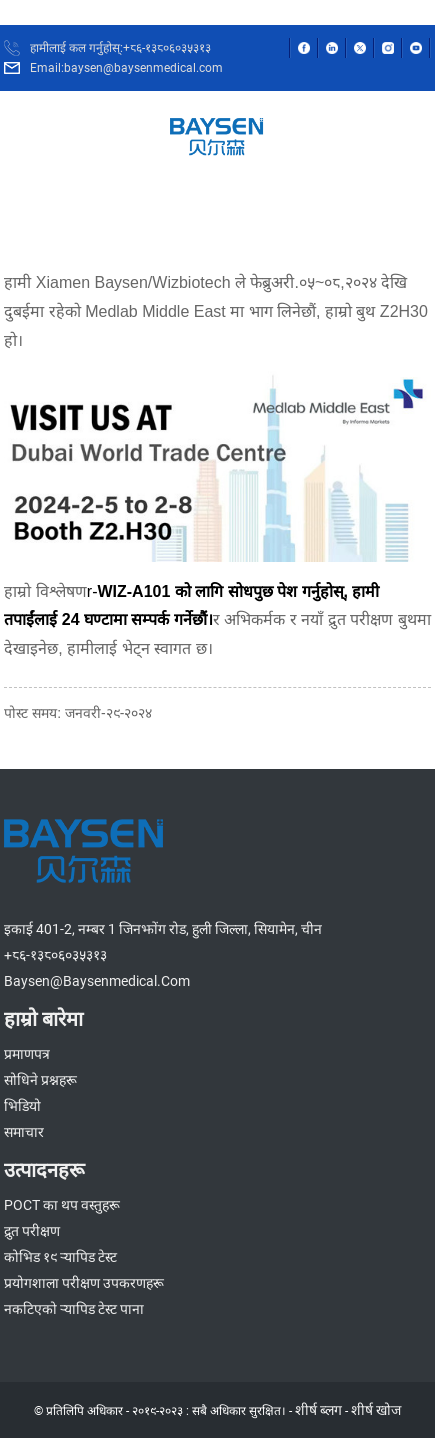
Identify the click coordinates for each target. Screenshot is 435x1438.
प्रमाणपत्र (27, 1054)
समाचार (24, 1132)
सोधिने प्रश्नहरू (40, 1080)
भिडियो (22, 1106)
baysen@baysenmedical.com (97, 981)
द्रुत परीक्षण (32, 1231)
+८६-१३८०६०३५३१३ (55, 955)
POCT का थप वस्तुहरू (62, 1205)
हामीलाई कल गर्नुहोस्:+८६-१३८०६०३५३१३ (120, 48)
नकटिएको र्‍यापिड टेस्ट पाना (74, 1309)
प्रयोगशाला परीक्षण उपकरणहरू (84, 1283)
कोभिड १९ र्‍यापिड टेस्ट (60, 1257)
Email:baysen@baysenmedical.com (126, 68)
